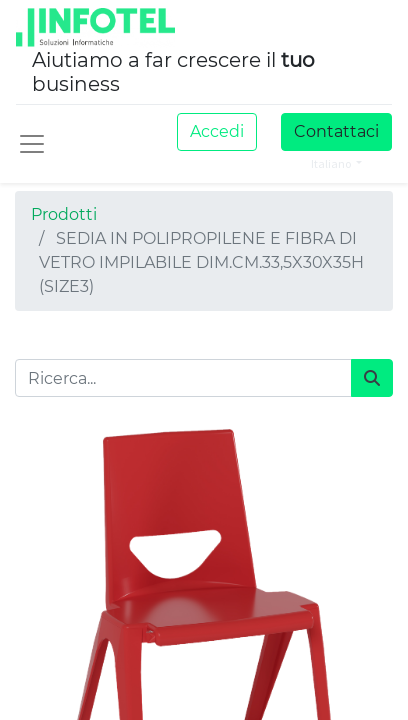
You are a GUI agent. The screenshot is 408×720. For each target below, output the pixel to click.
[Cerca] (372, 378)
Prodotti (64, 214)
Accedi (217, 131)
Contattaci (336, 131)
